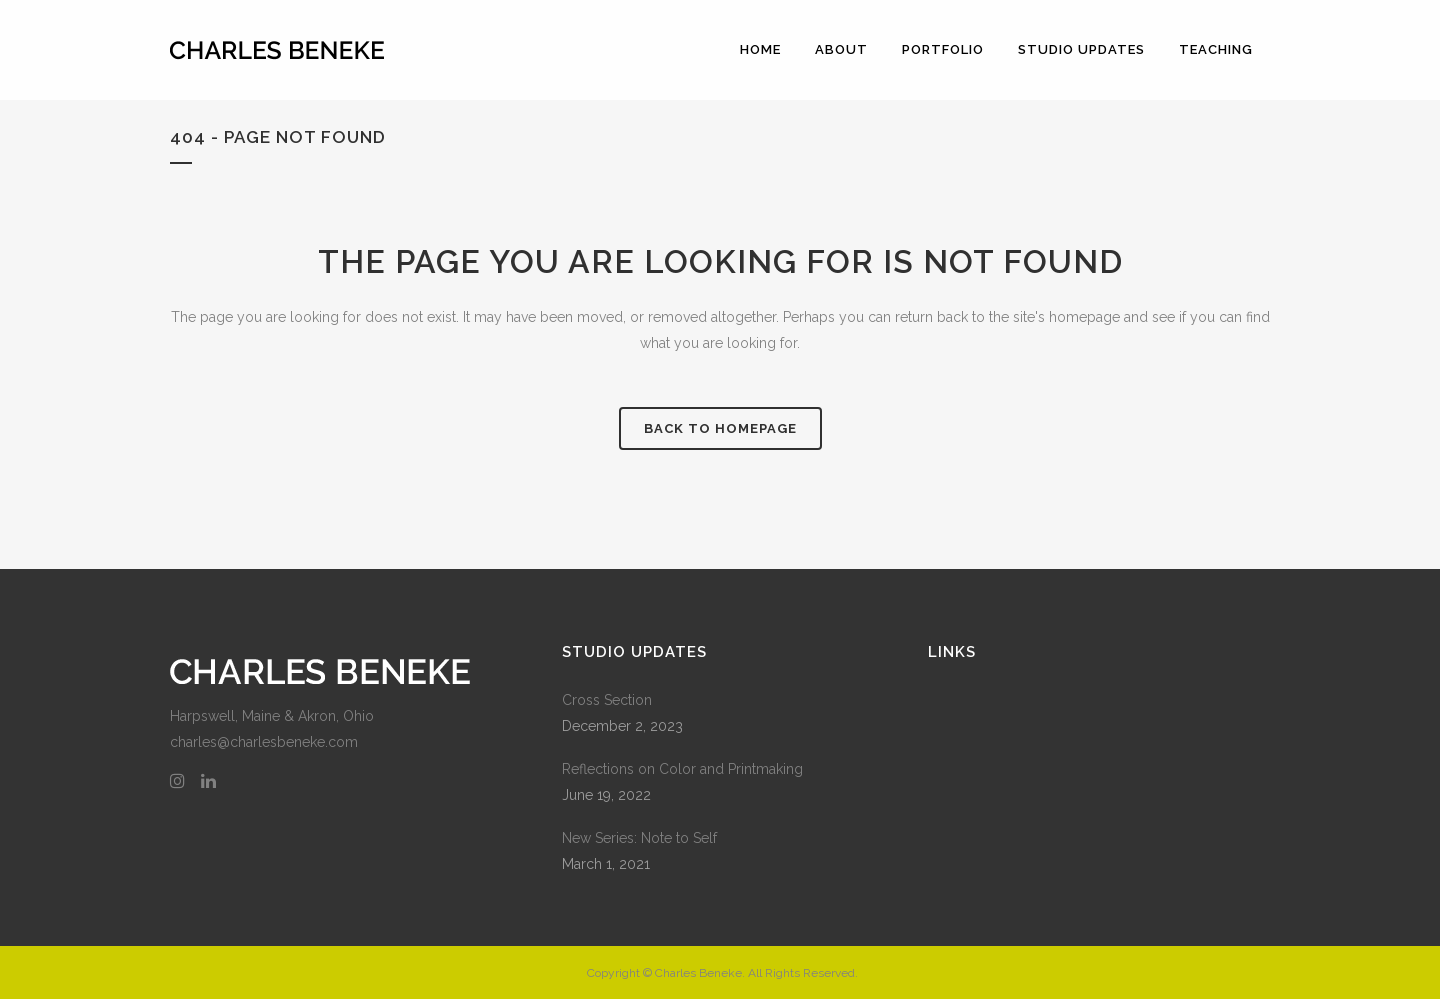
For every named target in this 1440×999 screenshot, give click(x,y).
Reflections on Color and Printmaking (682, 769)
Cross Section (607, 700)
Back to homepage (720, 428)
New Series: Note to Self (639, 838)
